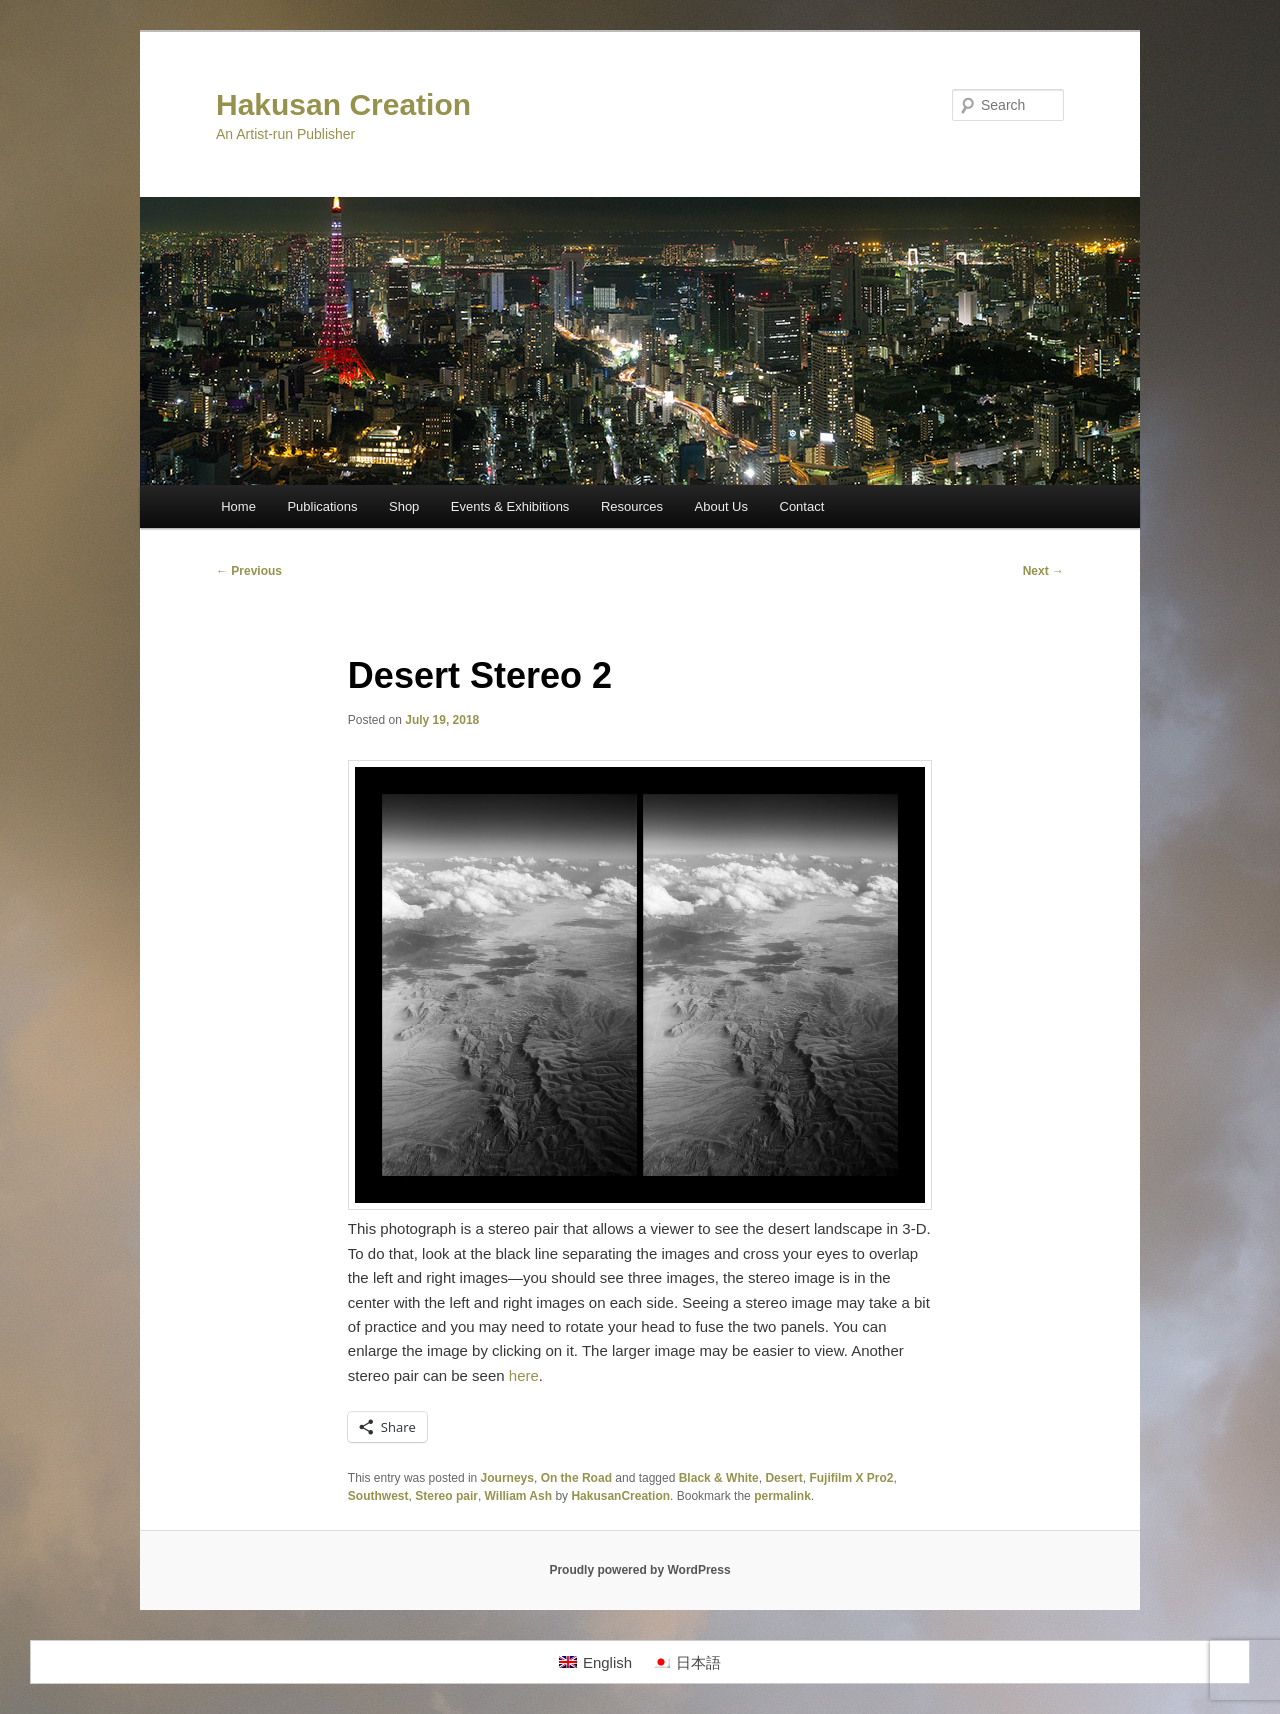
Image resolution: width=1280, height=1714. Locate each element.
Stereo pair (446, 1496)
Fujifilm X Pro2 (851, 1478)
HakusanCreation (620, 1496)
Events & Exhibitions (510, 506)
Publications (322, 506)
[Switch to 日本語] (686, 1662)
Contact (802, 506)
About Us (721, 506)
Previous (249, 571)
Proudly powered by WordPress (639, 1570)
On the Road (576, 1478)
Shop (404, 506)
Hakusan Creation (343, 104)
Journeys (507, 1478)
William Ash (518, 1496)
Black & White (719, 1478)
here (524, 1375)
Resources (632, 506)
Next (1043, 571)
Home (238, 506)
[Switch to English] (595, 1662)
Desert (783, 1478)
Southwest (378, 1496)
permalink (782, 1496)
